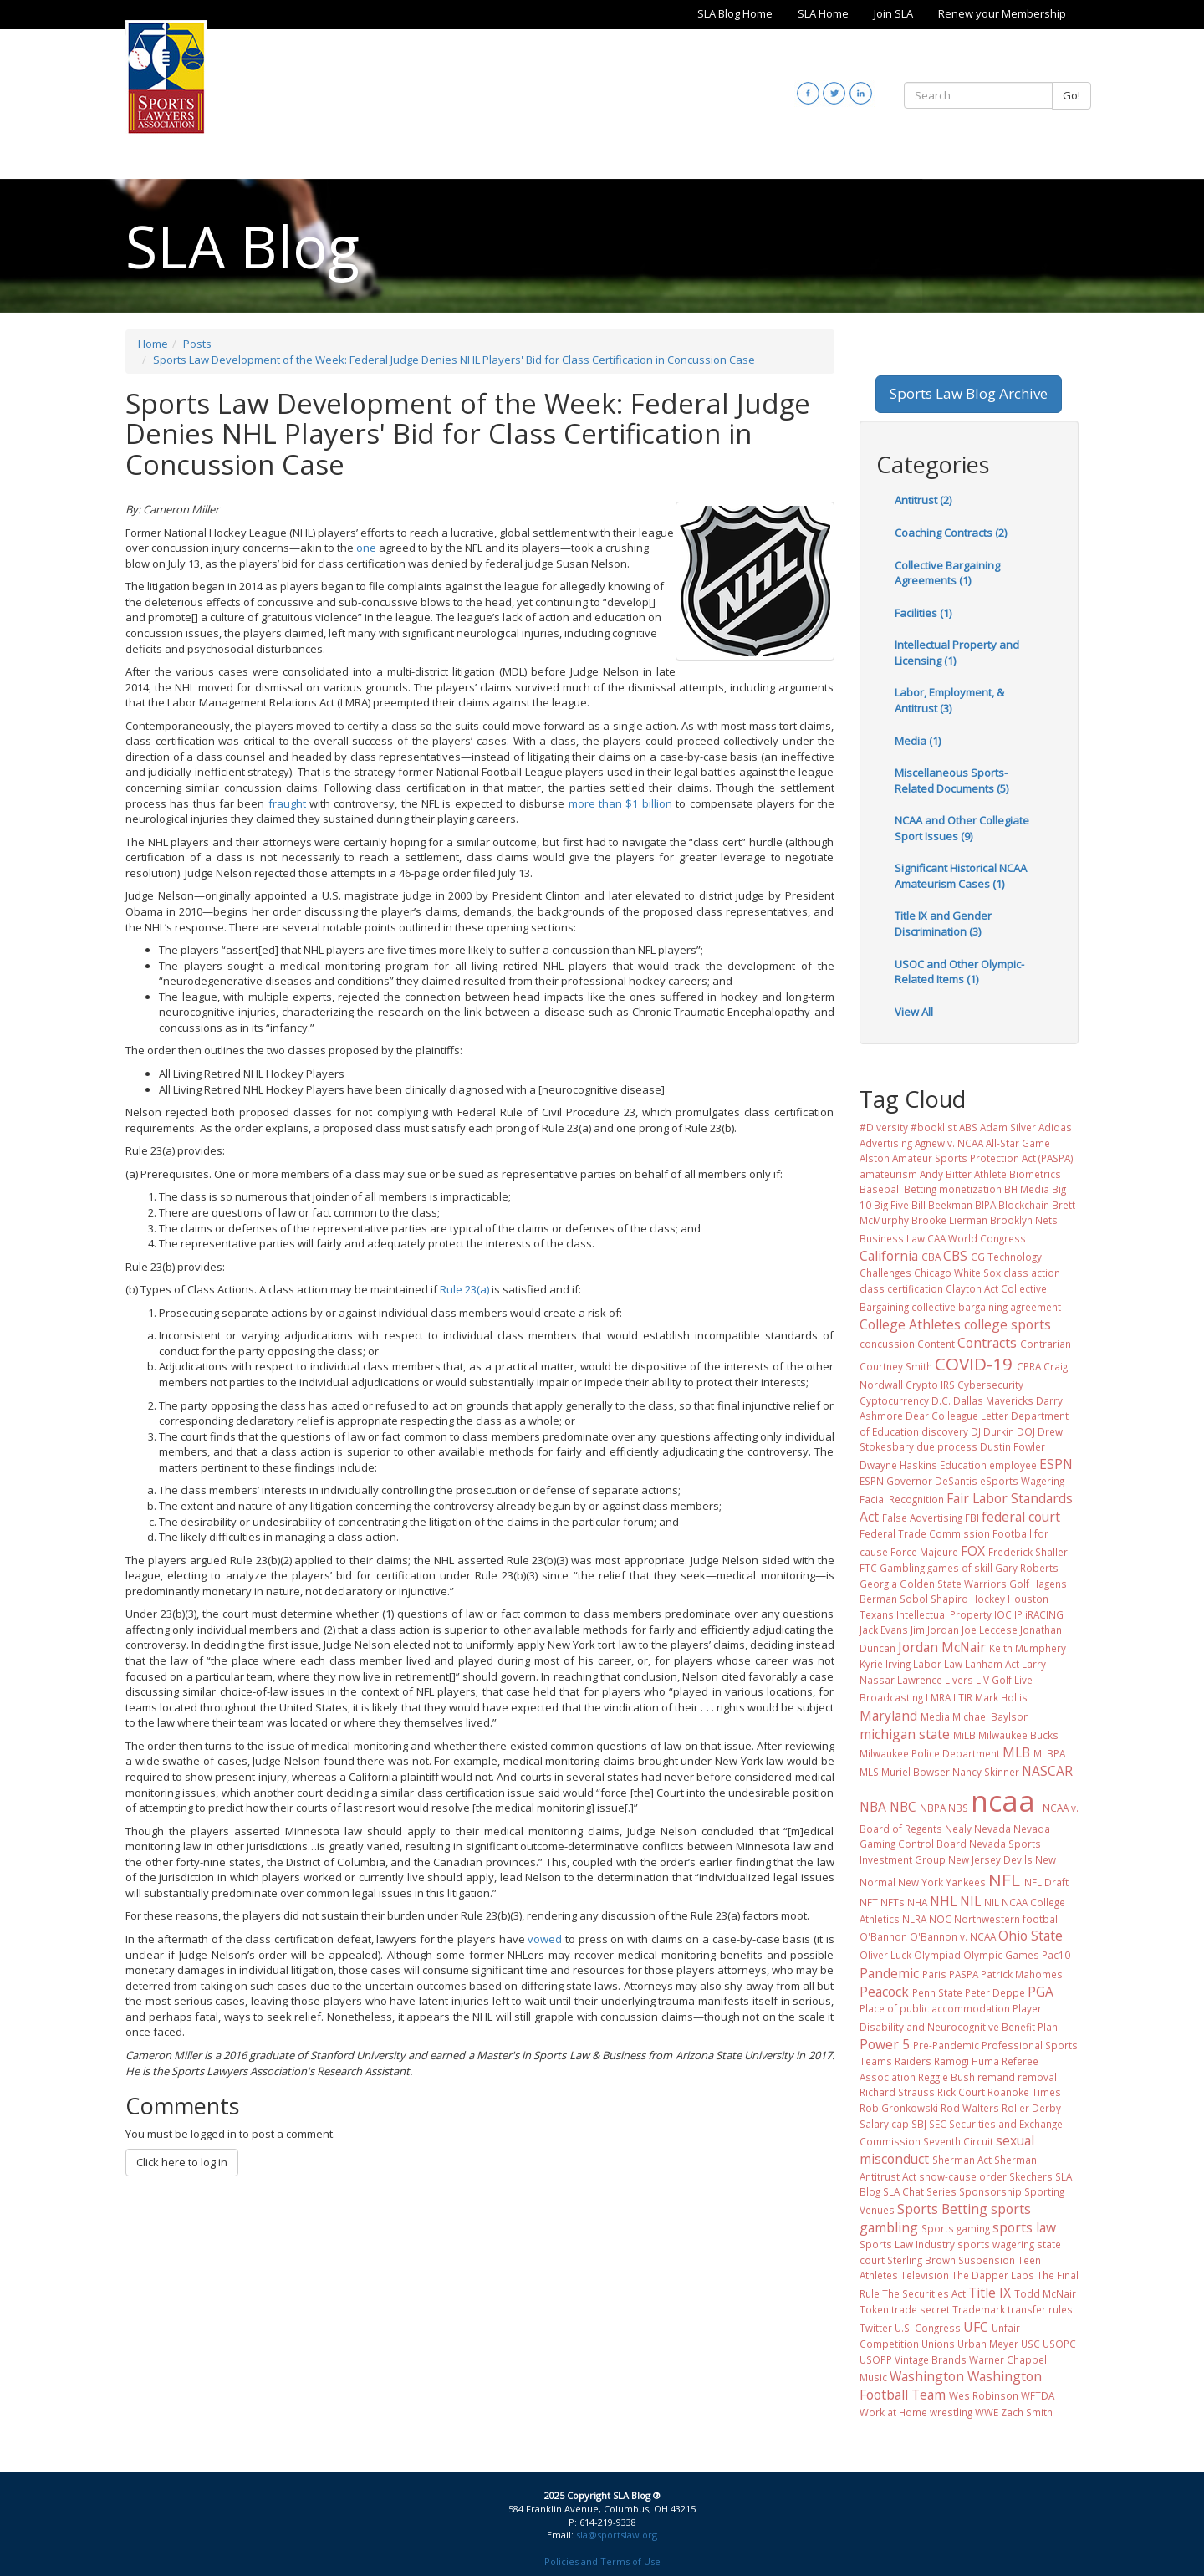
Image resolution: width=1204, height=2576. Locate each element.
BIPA (985, 1204)
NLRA (914, 1919)
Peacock (884, 1991)
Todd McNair (1045, 2293)
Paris (934, 1974)
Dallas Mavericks (993, 1400)
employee (1013, 1465)
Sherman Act (962, 2159)
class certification (901, 1288)
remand (996, 2077)
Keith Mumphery (1027, 1648)
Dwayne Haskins (898, 1465)
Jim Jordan (935, 1629)
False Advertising (922, 1517)
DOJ (1026, 1431)
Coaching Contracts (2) (951, 532)
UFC (975, 2327)
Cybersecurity (990, 1384)
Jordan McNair (942, 1647)
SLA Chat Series (920, 2191)
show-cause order (963, 2176)
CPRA (1029, 1366)
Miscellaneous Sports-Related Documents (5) (951, 780)
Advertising (886, 1143)
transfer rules (1040, 2309)
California (889, 1256)
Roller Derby (1031, 2107)
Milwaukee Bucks (1018, 1735)
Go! (1071, 95)
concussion (887, 1343)
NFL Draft (1046, 1882)
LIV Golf (994, 1679)
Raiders (913, 2061)
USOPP (876, 2359)
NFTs (892, 1902)
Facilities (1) (923, 612)
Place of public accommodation (935, 2008)
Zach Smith (1027, 2412)
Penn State (937, 1992)
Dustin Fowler (1012, 1446)
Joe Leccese (990, 1629)
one (366, 547)
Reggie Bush (946, 2077)
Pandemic (889, 1973)
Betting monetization (953, 1189)
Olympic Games (1001, 1954)
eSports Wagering (1022, 1480)
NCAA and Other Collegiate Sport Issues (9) (962, 828)
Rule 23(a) (464, 1289)
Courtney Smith (896, 1366)
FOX (973, 1551)
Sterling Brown (921, 2260)
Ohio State (1030, 1935)
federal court (1021, 1516)
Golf (1019, 1583)
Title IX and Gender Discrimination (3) (943, 923)
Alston (875, 1158)
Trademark (978, 2309)
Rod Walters (970, 2107)
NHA (917, 1902)
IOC (1003, 1614)
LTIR (962, 1697)
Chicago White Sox (957, 1272)
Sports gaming (955, 2228)
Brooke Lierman (949, 1220)
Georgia (878, 1583)
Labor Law (937, 1664)
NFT (869, 1902)
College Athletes (910, 1324)
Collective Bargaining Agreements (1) (947, 573)
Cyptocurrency (894, 1400)
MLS (869, 1771)
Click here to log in (181, 2162)
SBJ (918, 2123)
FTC (868, 1567)
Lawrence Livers (935, 1679)
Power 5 (885, 2044)
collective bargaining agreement (986, 1307)
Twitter (876, 2327)
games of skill (959, 1567)
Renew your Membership (1002, 13)
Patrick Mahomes (1022, 1974)
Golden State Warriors (953, 1583)
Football (1012, 1533)
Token (874, 2309)
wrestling (951, 2412)
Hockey (988, 1598)
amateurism (888, 1174)
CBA (931, 1256)
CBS (955, 1256)
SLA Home (823, 13)
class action (1031, 1272)
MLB (1016, 1752)
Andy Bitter (946, 1174)
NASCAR (1047, 1771)
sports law (1024, 2227)
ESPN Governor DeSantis (918, 1480)
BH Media (1026, 1189)
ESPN (1056, 1464)
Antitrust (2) (923, 500)
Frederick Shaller (1028, 1551)
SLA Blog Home (735, 13)
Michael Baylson (990, 1716)
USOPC (1059, 2343)
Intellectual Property (944, 1614)
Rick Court (961, 2092)
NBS (958, 1807)
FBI (972, 1517)
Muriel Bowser (915, 1771)
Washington (927, 2376)
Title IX (989, 2292)
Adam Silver (1008, 1127)
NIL (970, 1901)
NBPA (933, 1807)
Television (924, 2275)
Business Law (892, 1238)
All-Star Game (1018, 1143)
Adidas (1055, 1127)
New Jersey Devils (990, 1859)
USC (1030, 2343)
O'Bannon (883, 1936)
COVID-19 (974, 1363)
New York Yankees (942, 1882)
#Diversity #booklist (908, 1127)
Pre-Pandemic (946, 2045)
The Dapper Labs (992, 2275)
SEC (937, 2123)
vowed (545, 1938)
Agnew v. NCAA (949, 1143)
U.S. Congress (928, 2327)
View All (914, 1011)
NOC (940, 1919)
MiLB (964, 1735)
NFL (1004, 1879)
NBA (873, 1807)
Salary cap (884, 2123)
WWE (986, 2412)
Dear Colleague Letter (957, 1415)
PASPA (963, 1974)
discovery (944, 1431)
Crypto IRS (930, 1384)
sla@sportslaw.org (616, 2534)
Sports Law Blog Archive (969, 393)
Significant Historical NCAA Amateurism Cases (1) (961, 875)
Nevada (992, 1828)
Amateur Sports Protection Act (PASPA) (983, 1158)
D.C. (941, 1400)
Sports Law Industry (907, 2244)
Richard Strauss (897, 2092)
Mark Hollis (1001, 1697)
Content (936, 1343)
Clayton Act (972, 1288)
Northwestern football (1007, 1919)
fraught (287, 803)
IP (1018, 1614)
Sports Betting (942, 2209)
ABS (968, 1127)
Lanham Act (992, 1664)
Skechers (1031, 2176)
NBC (903, 1807)
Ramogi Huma (966, 2061)
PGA (1041, 1991)
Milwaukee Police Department (930, 1753)
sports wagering (995, 2244)
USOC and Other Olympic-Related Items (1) (959, 971)
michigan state (905, 1734)
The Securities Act (924, 2293)
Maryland (888, 1715)
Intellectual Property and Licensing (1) (957, 652)
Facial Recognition (902, 1499)
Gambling (902, 1567)
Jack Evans (884, 1629)
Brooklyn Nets (1024, 1220)
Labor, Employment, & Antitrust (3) (949, 700)
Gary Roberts (1027, 1567)
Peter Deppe (995, 1992)
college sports (1007, 1324)
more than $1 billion (620, 803)
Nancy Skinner (985, 1771)
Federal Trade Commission (925, 1533)
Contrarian (1045, 1343)
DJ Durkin (992, 1431)
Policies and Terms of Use (602, 2561)
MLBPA (1049, 1753)
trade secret (920, 2309)
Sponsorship (990, 2191)
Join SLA (893, 13)
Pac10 (1056, 1954)
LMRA (938, 1697)
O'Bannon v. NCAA (953, 1936)
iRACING (1044, 1614)
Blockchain (1023, 1204)
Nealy (958, 1828)
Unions (938, 2343)
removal (1037, 2077)
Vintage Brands (931, 2359)
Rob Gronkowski (899, 2107)
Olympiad (937, 1954)
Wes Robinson (983, 2395)
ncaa (1003, 1801)
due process (946, 1446)
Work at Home (893, 2412)
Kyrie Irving (885, 1664)
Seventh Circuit (958, 2141)
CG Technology (1006, 1256)
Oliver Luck (885, 1954)
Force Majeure (924, 1551)
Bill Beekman (941, 1204)
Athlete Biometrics (1017, 1174)
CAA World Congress (976, 1238)
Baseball (880, 1189)
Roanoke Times (1024, 2092)
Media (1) (918, 740)
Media (935, 1716)
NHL (943, 1901)
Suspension (986, 2260)
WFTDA (1037, 2395)
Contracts (987, 1343)
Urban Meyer (987, 2343)
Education (963, 1465)
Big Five (891, 1204)
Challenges (885, 1272)
